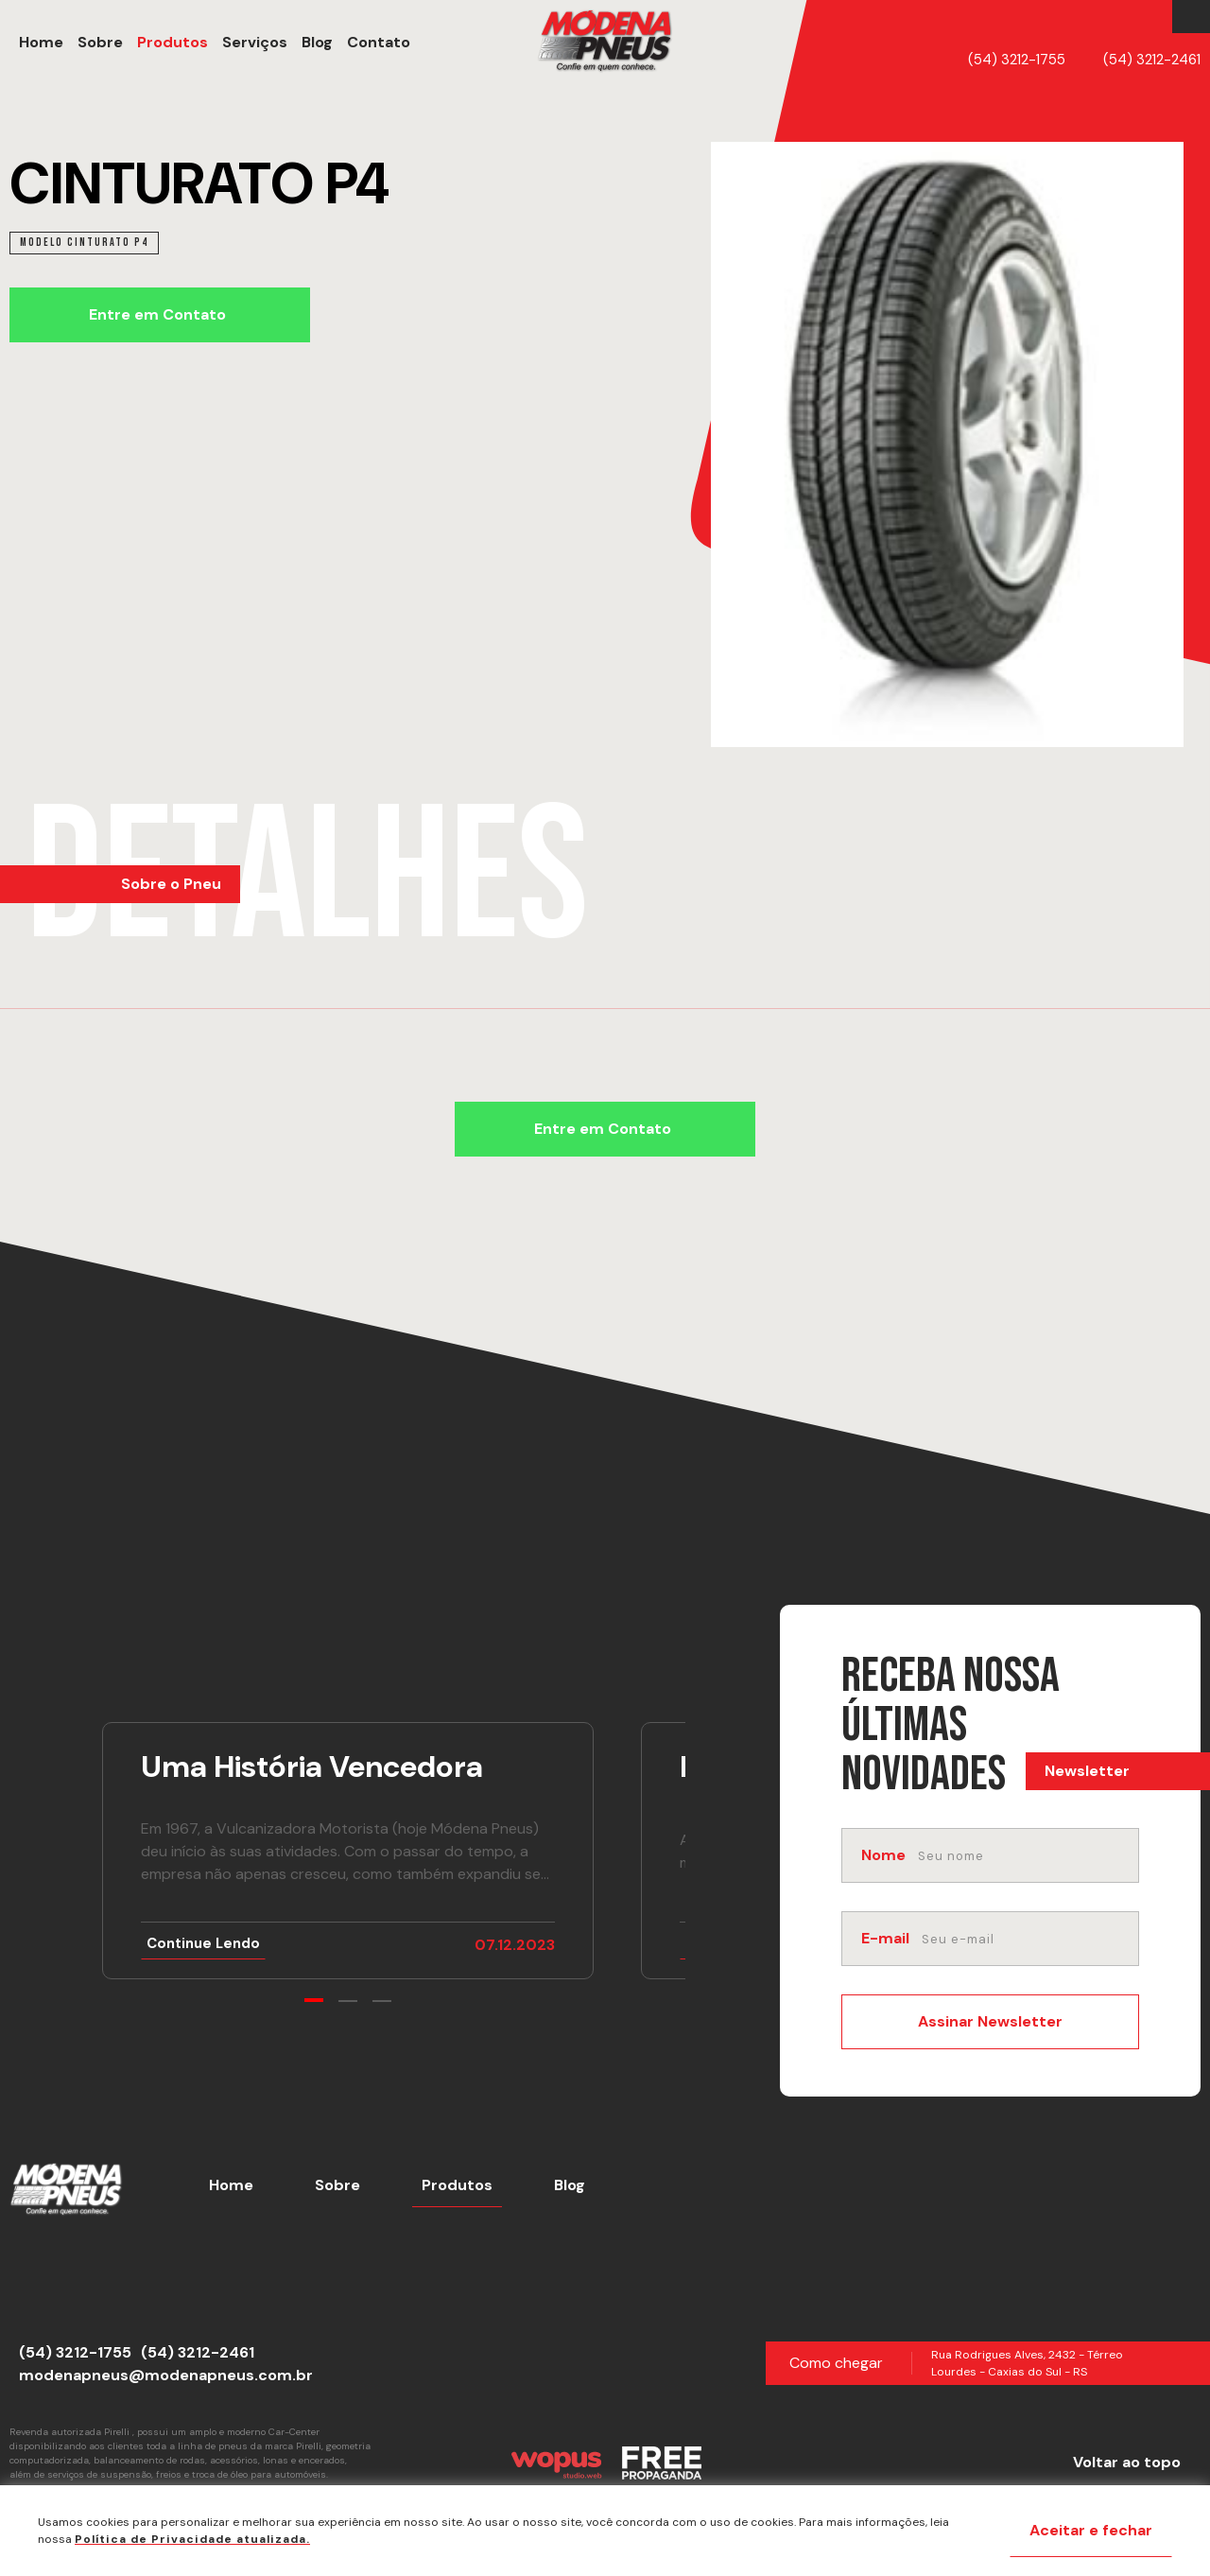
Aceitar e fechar (1090, 2530)
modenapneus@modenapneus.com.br (166, 2375)
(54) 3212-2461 (197, 2352)
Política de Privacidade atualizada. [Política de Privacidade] (192, 2539)
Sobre (337, 2185)
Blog (569, 2185)
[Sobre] (98, 42)
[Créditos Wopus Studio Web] (556, 2463)
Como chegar (836, 2363)
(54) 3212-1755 (75, 2352)
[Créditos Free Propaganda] (661, 2463)
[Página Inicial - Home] (605, 42)
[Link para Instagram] (1196, 17)
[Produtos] (170, 42)
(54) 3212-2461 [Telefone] (1152, 59)
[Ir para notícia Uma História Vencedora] (348, 1850)
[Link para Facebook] (1186, 17)
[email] (1028, 1938)
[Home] (38, 42)
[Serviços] (252, 42)
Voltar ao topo (1127, 2462)
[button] (378, 42)
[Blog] (314, 42)
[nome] (1026, 1855)
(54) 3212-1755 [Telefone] (1016, 59)
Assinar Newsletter (990, 2021)
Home (231, 2185)
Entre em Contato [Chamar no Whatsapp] (157, 314)
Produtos (457, 2185)
